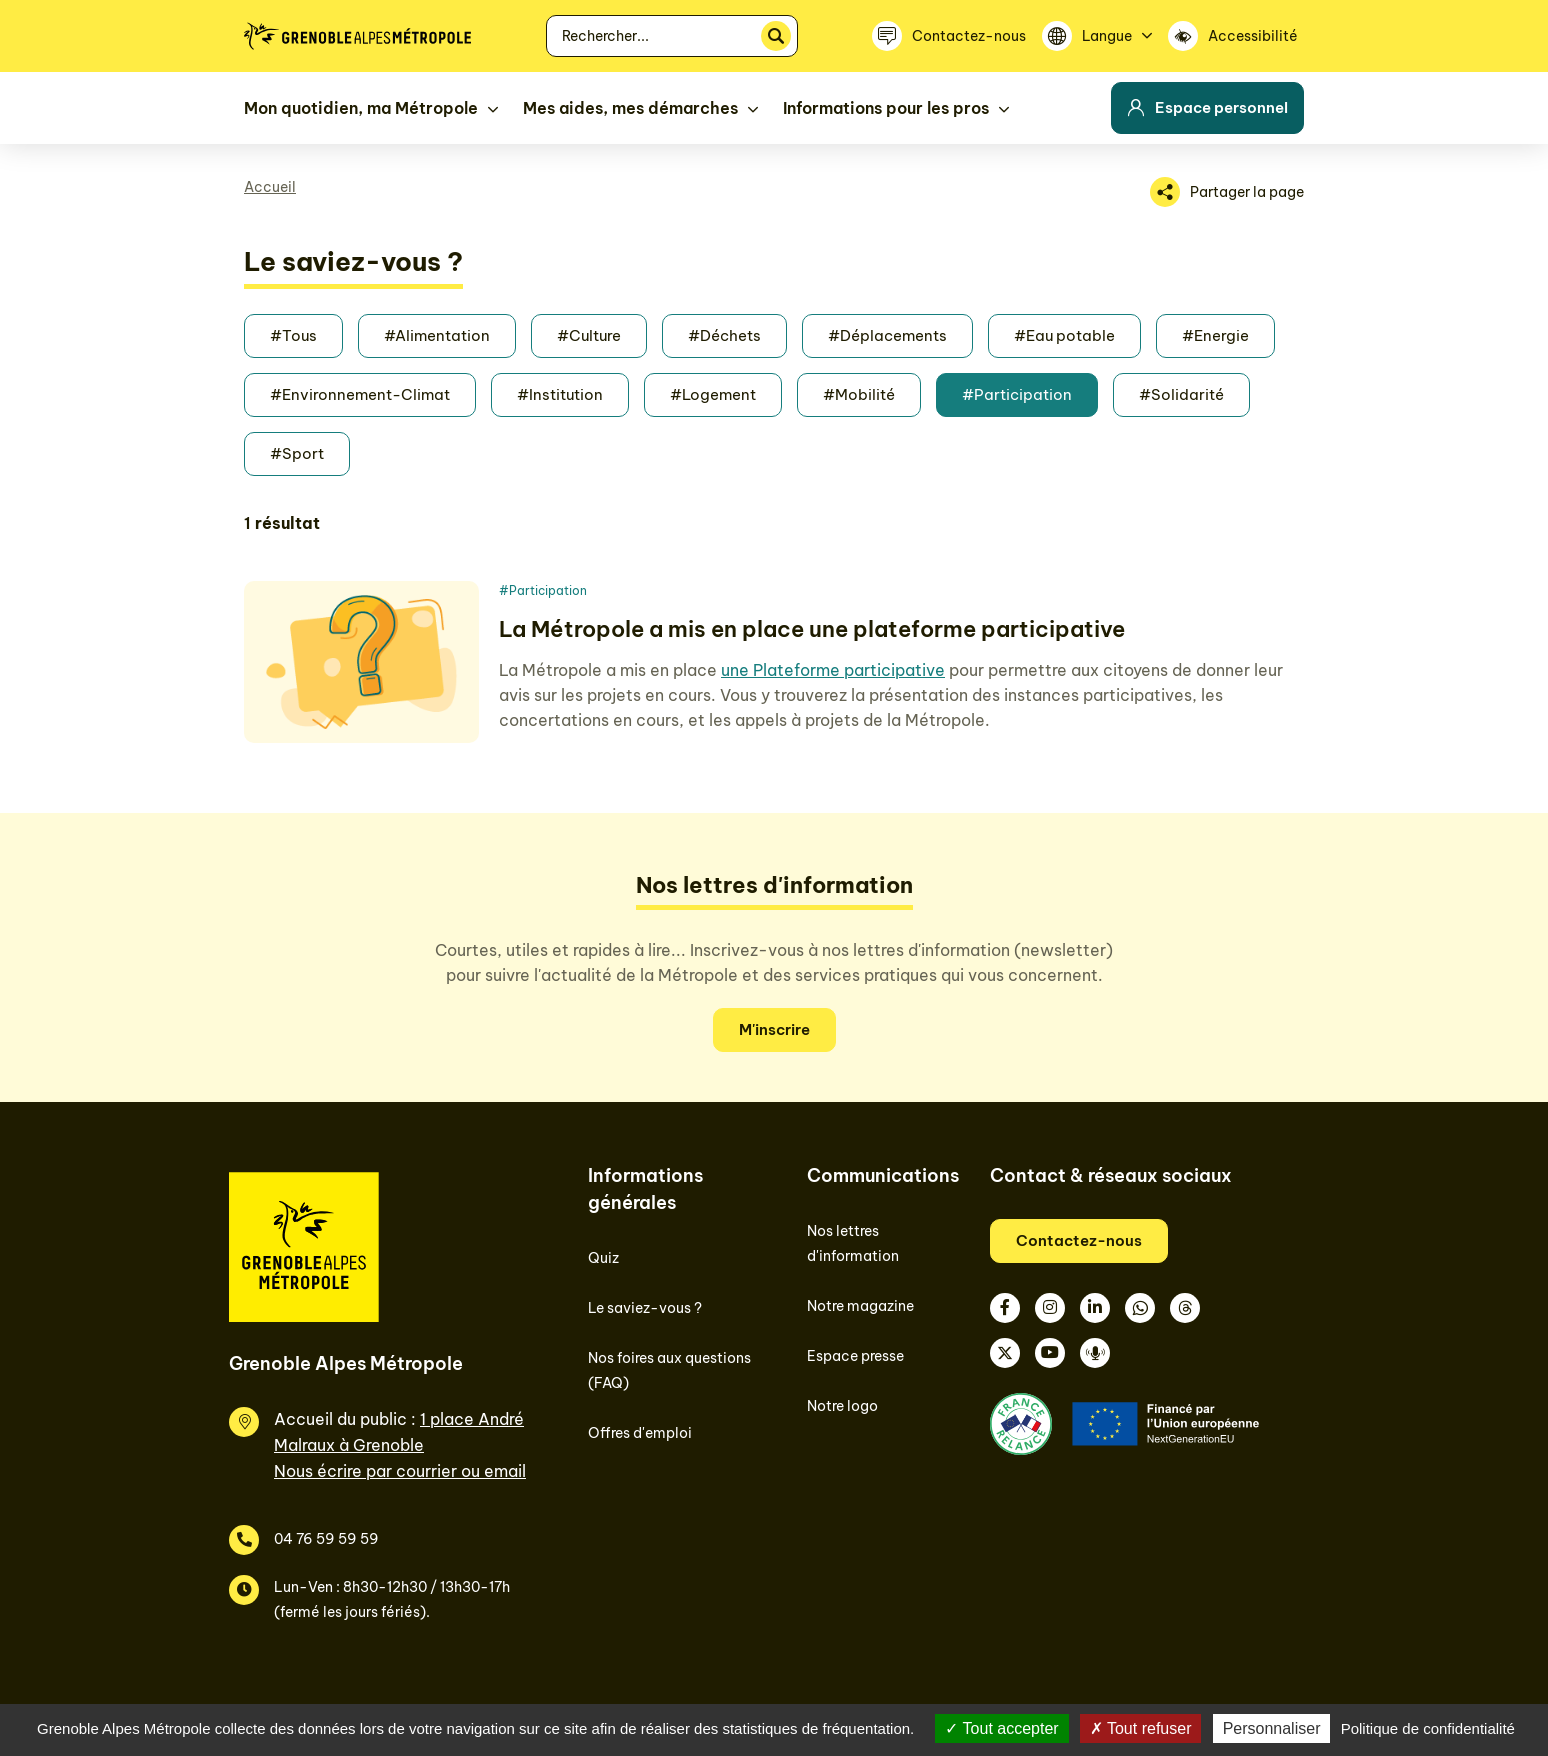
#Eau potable (1064, 335)
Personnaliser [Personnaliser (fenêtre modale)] (1272, 1728)
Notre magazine (860, 1306)
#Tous (293, 335)
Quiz (603, 1258)
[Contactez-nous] (949, 36)
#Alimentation (437, 335)
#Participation (1017, 394)
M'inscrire (774, 1029)
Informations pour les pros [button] (886, 108)
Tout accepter (1001, 1728)
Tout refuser (1141, 1728)
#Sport (297, 453)
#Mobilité (859, 394)
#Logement (713, 394)
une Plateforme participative (833, 670)
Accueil (270, 187)
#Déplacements (887, 335)
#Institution (560, 394)
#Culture (589, 335)
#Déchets (724, 335)
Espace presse (855, 1356)
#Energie (1215, 335)
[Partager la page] (1227, 192)
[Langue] (1097, 36)
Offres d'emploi (640, 1433)
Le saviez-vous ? (645, 1308)
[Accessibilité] (1236, 36)
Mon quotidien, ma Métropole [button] (361, 108)
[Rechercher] (776, 36)
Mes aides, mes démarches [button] (630, 108)
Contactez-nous (1079, 1240)
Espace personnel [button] (1207, 107)
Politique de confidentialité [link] (1428, 1728)
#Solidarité (1181, 394)
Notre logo (842, 1406)
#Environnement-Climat (360, 394)
